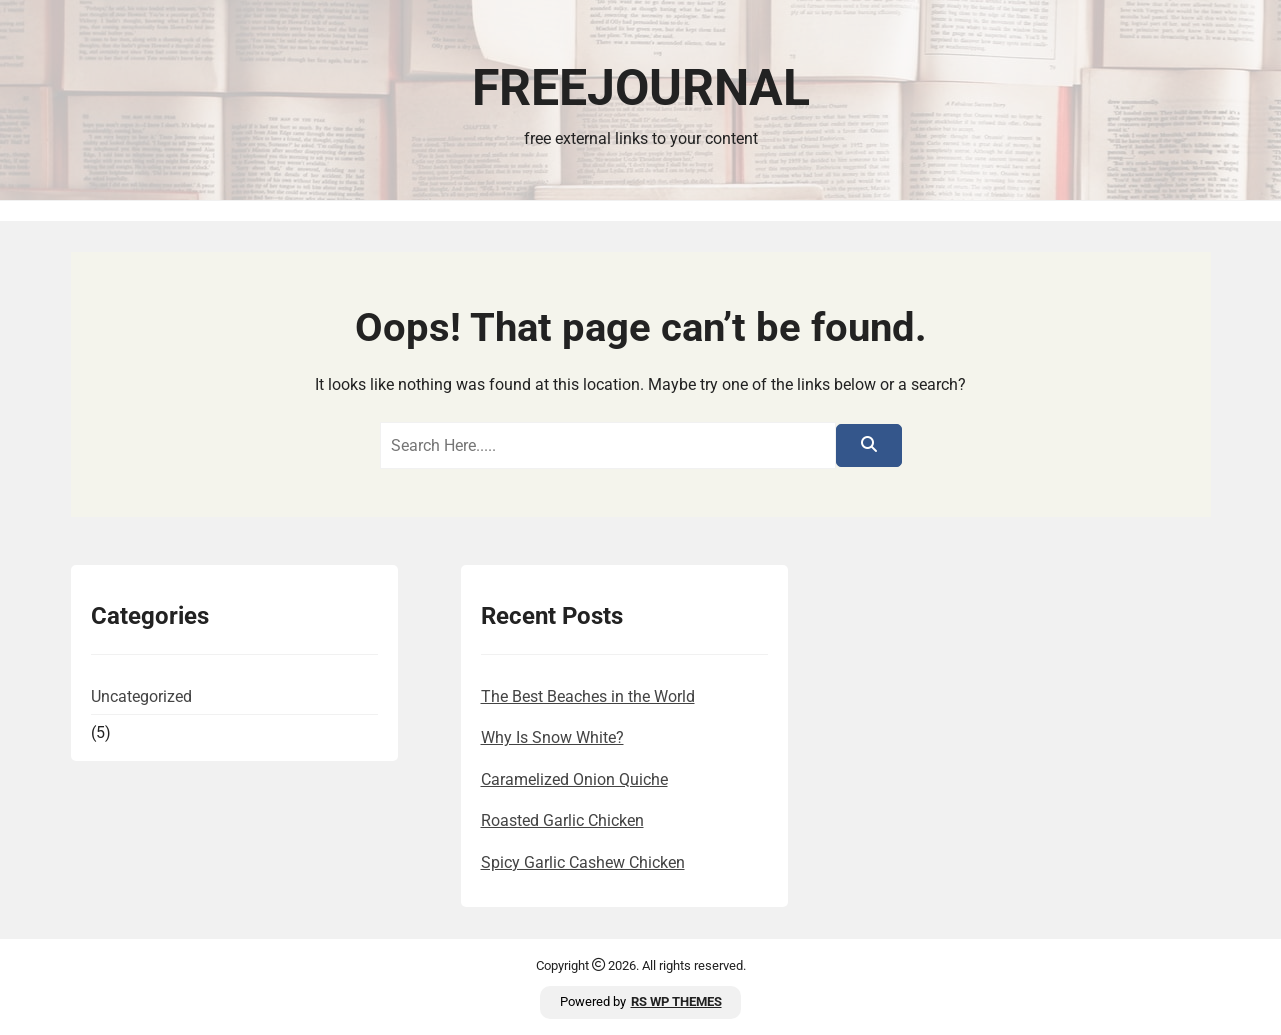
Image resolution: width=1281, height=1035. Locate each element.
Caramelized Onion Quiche (574, 779)
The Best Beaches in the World (588, 696)
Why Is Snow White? (552, 737)
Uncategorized (141, 696)
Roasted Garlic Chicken (562, 820)
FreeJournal (641, 88)
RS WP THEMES (676, 1001)
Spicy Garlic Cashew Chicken (583, 862)
